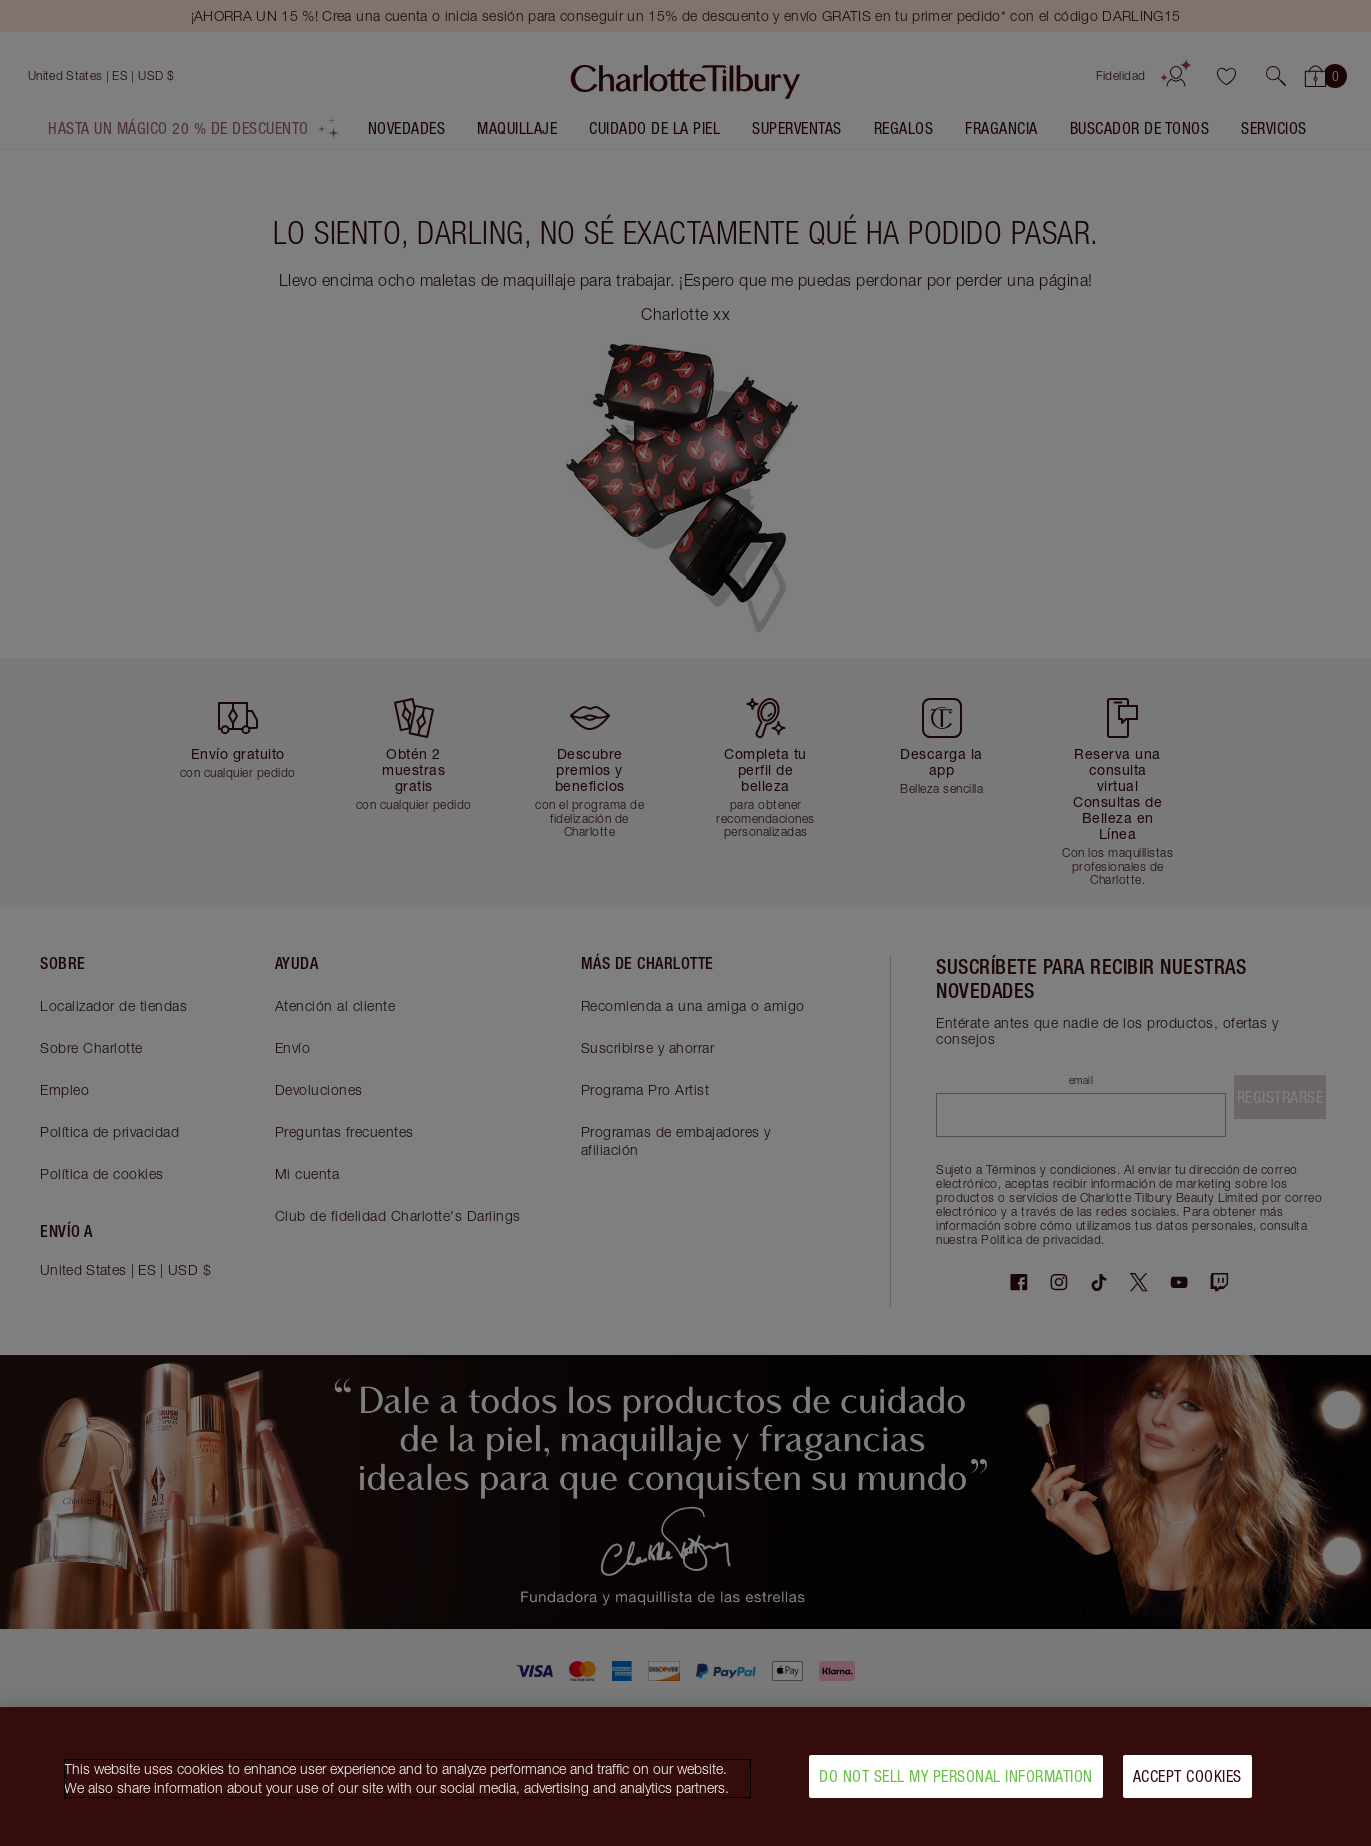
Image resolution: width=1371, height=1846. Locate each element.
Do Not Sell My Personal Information (956, 1779)
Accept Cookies (1187, 1779)
